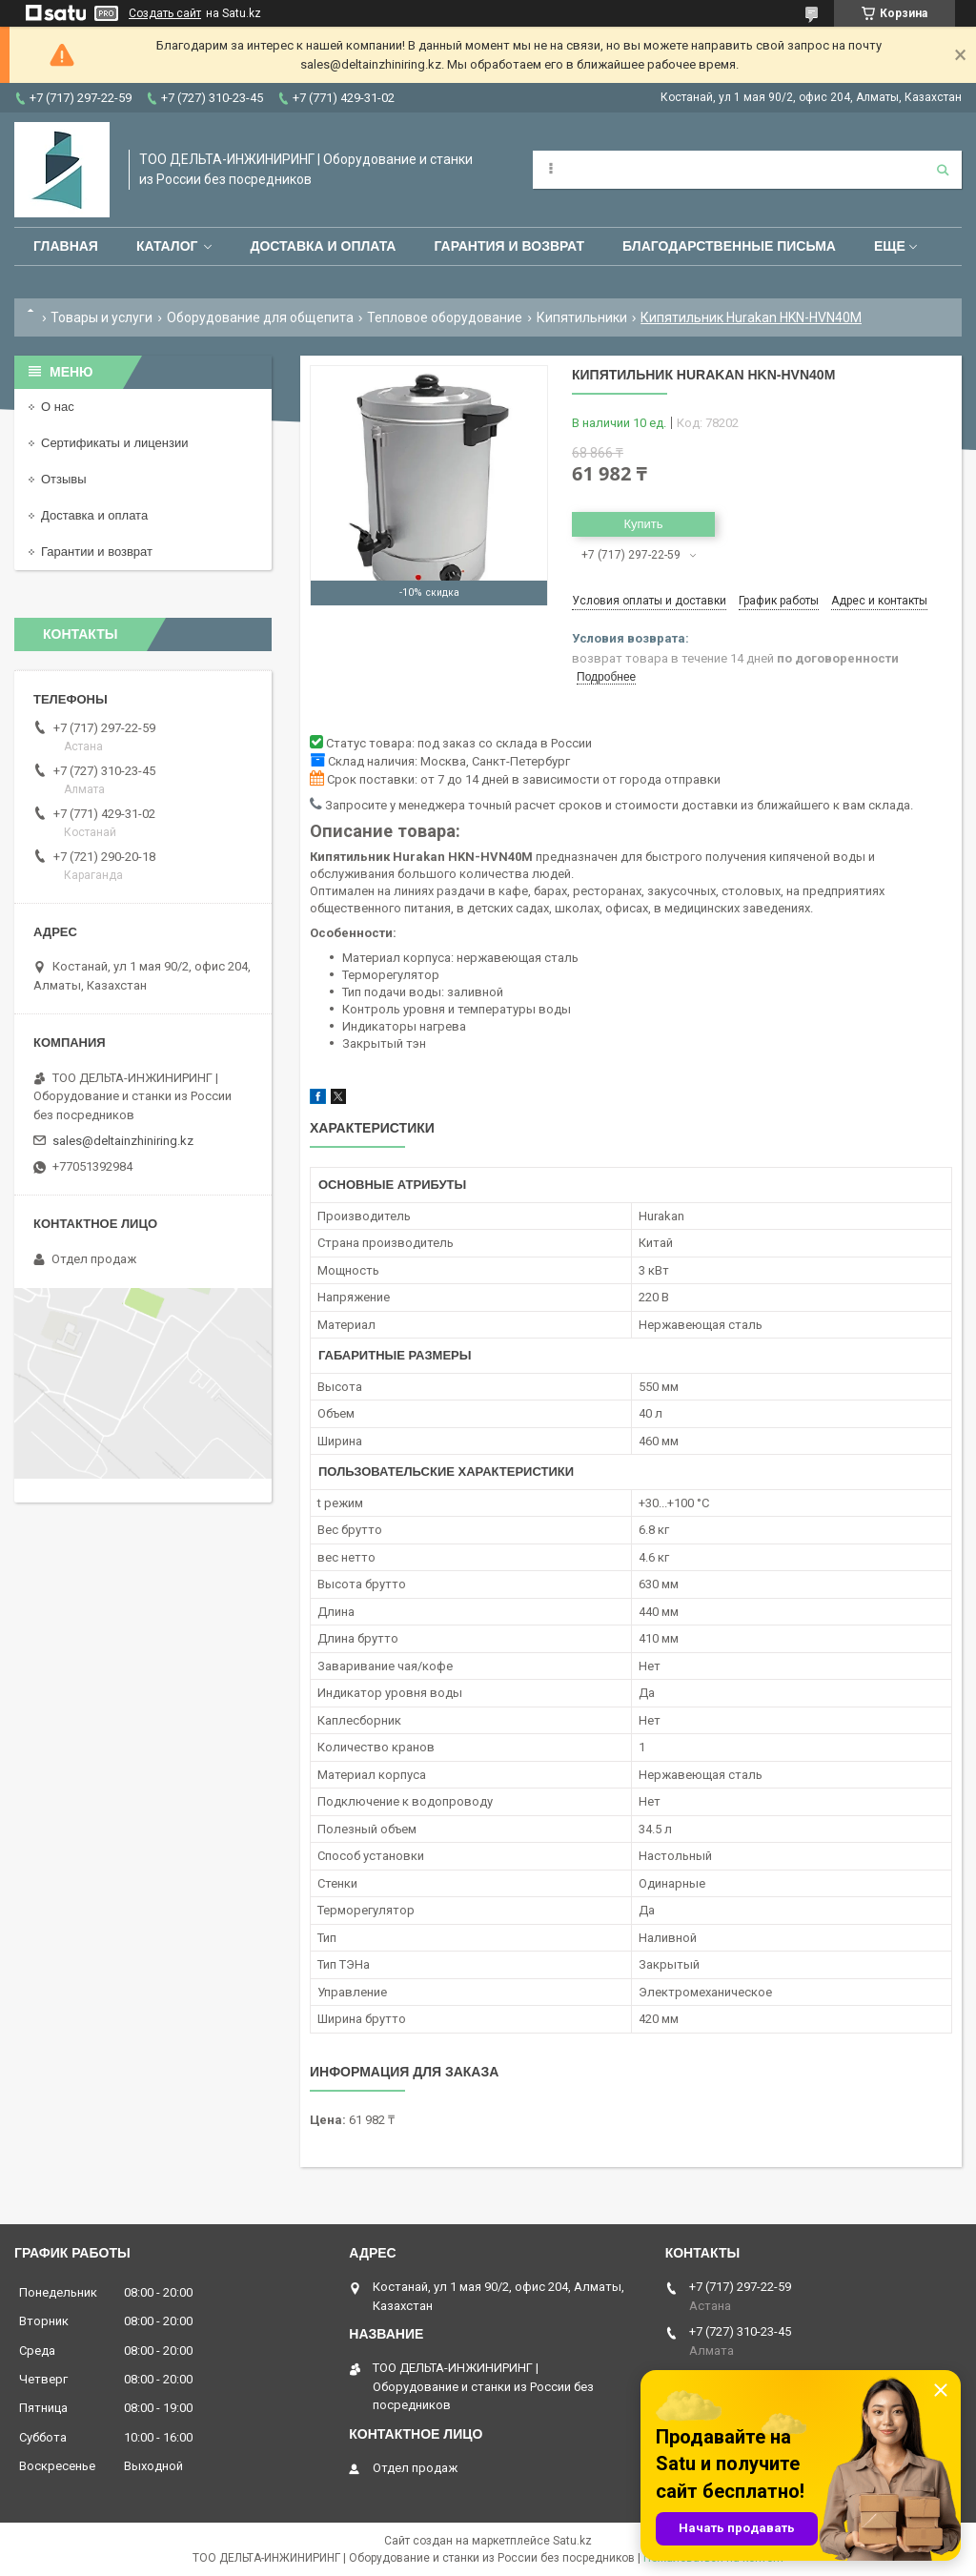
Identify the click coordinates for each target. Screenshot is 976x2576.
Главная (65, 246)
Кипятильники (582, 317)
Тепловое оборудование (444, 317)
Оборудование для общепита (260, 317)
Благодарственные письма (729, 246)
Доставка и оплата (323, 246)
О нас (57, 406)
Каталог (167, 246)
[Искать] (943, 170)
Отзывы (64, 479)
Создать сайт (165, 13)
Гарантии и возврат (96, 551)
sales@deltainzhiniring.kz (122, 1141)
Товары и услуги (101, 317)
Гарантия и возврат (509, 246)
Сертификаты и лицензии (114, 443)
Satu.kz (572, 2540)
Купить (642, 524)
